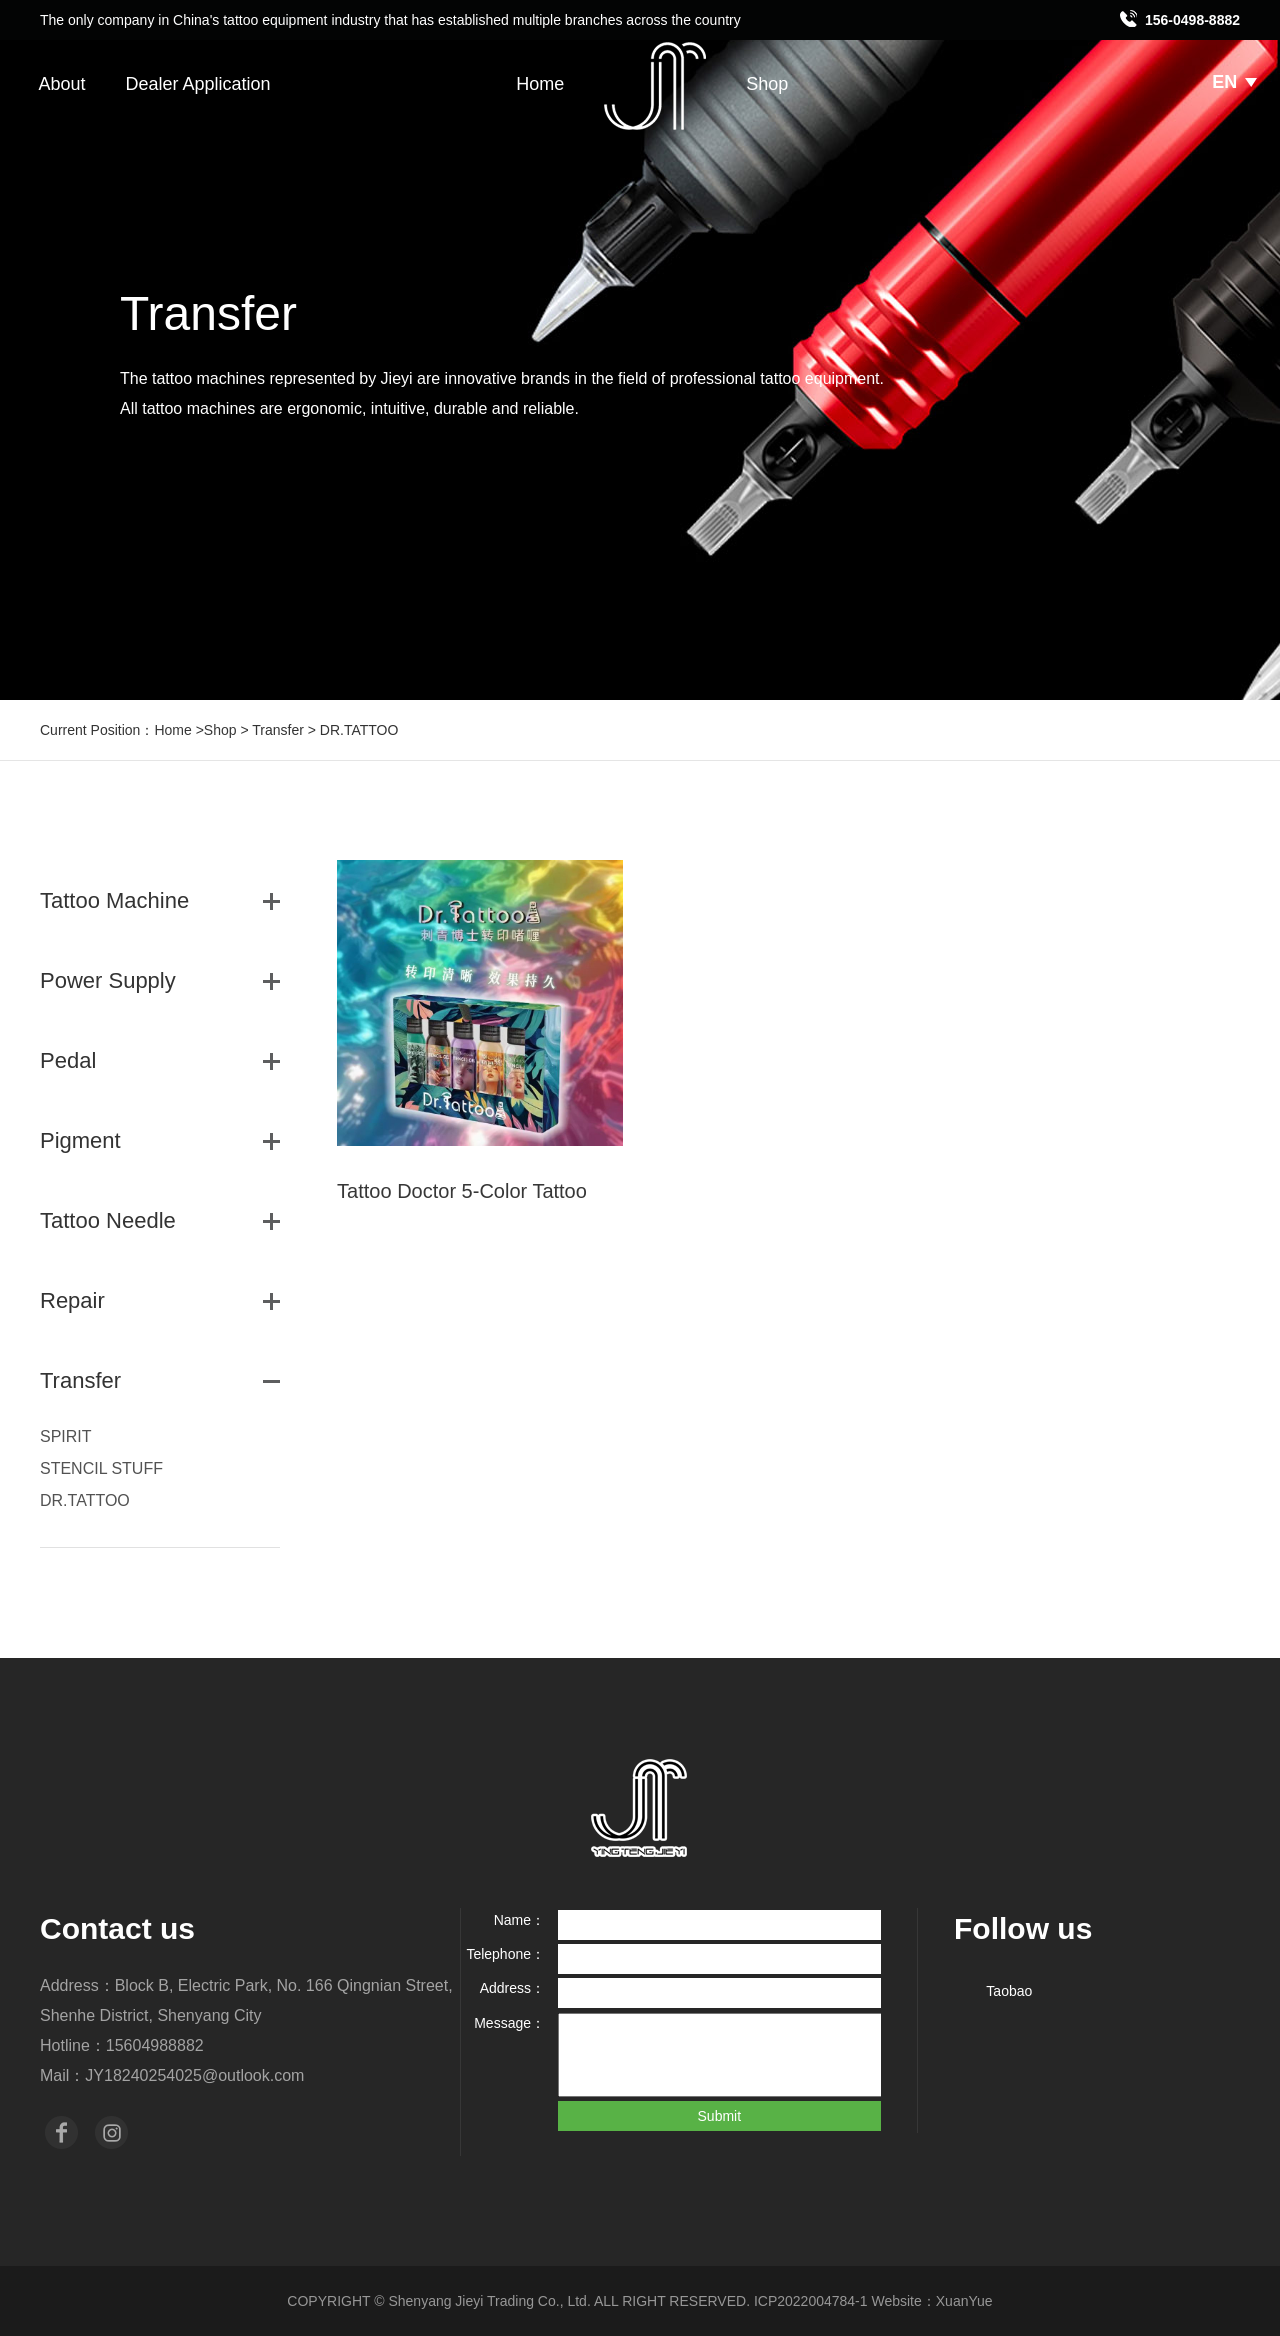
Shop (767, 84)
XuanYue (964, 2301)
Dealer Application (197, 84)
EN (1234, 82)
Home (540, 84)
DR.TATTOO (85, 1500)
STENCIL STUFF (101, 1468)
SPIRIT (66, 1436)
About (61, 84)
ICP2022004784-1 (811, 2301)
